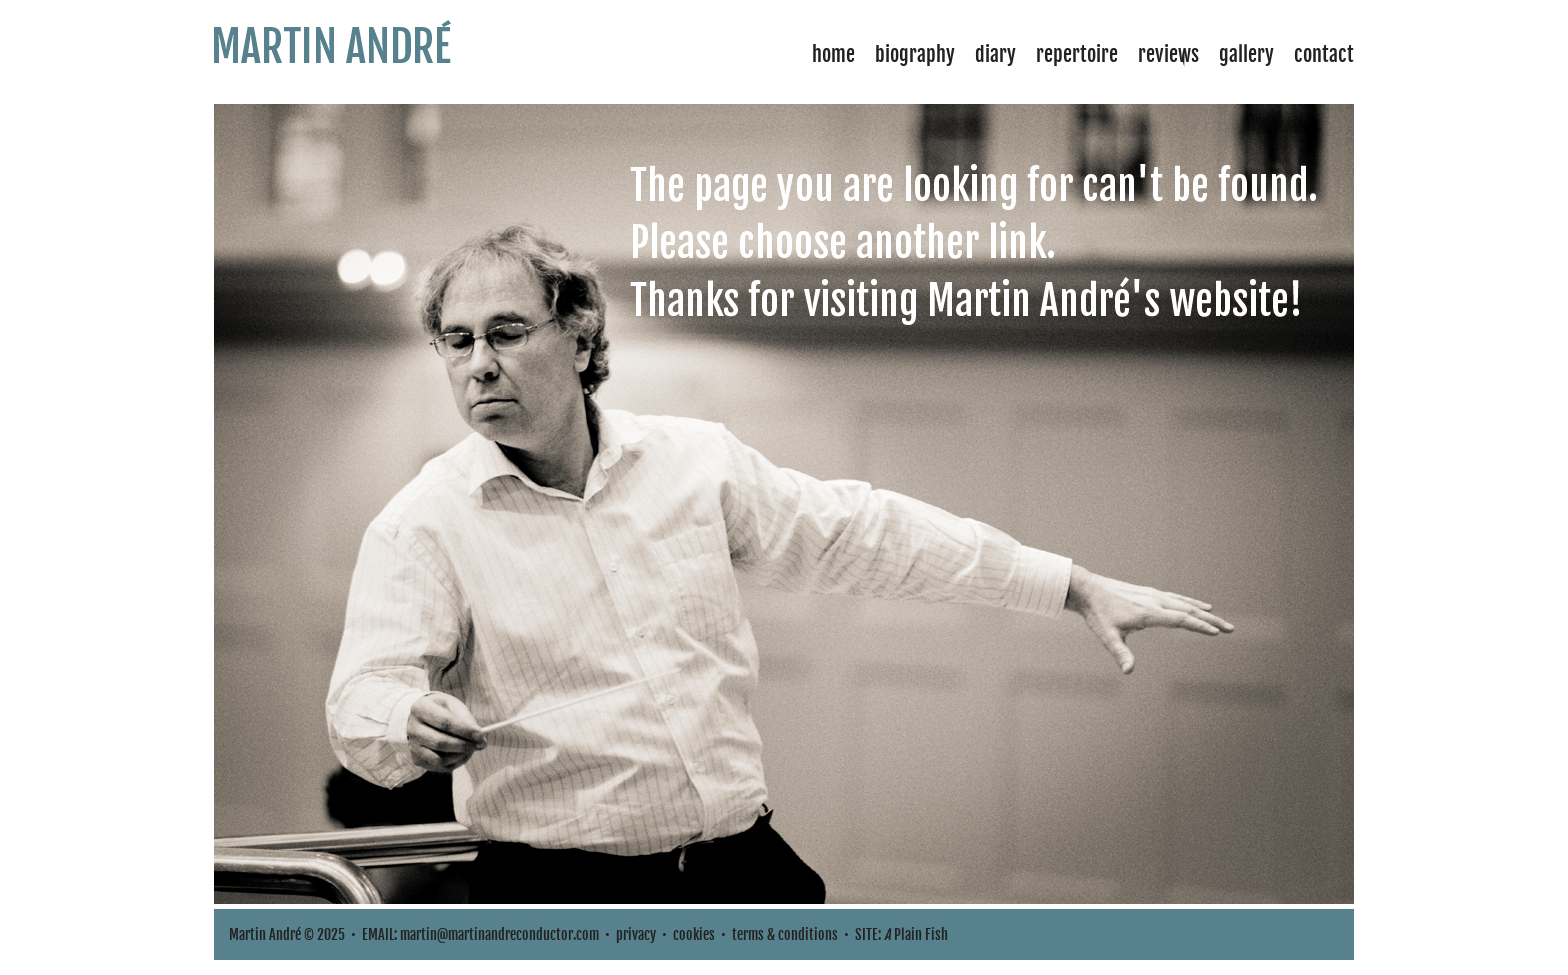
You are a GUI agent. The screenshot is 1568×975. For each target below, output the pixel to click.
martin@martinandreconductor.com (499, 934)
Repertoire (1077, 54)
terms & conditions (785, 934)
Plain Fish (916, 934)
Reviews (1168, 54)
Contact (1324, 54)
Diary (995, 54)
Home (833, 54)
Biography (915, 54)
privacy (636, 934)
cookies (694, 934)
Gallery (1246, 54)
